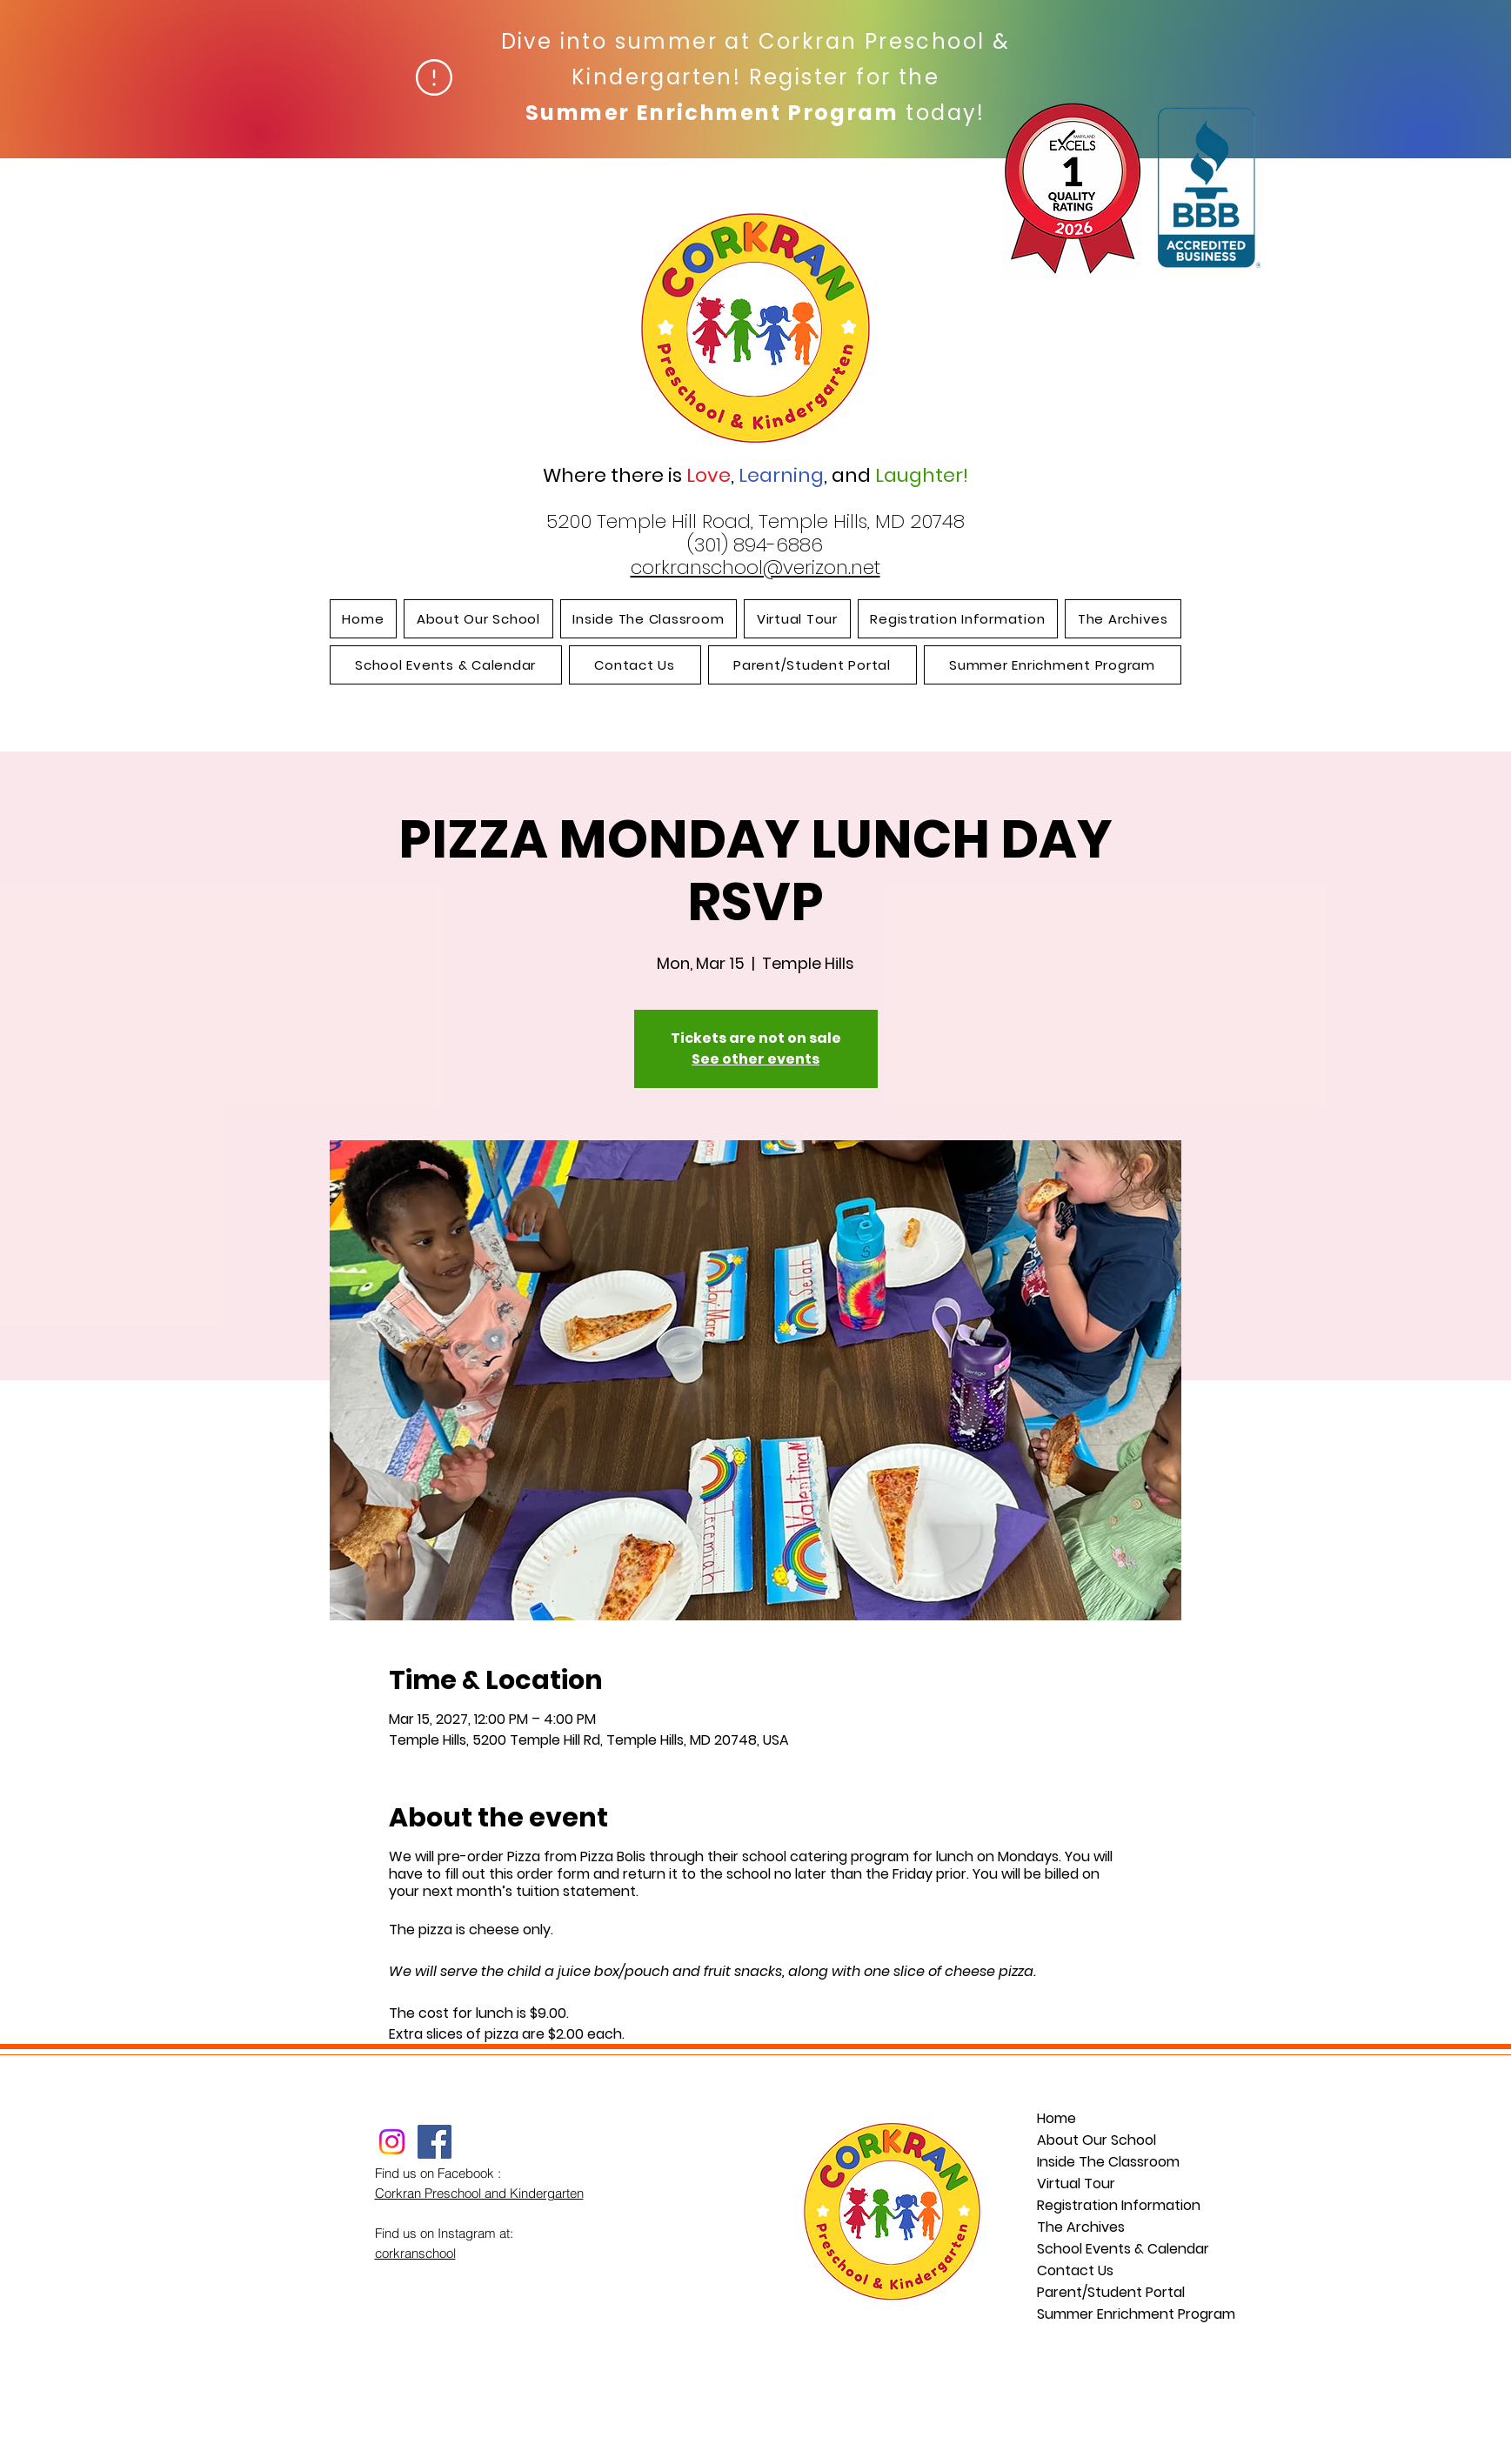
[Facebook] (434, 2142)
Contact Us (1075, 2270)
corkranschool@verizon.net (755, 567)
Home (1056, 2118)
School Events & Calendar (1113, 2249)
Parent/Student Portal (1111, 2292)
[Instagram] (392, 2142)
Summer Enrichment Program (1113, 2314)
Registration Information (1113, 2205)
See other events (755, 1059)
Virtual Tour (1076, 2184)
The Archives (1081, 2227)
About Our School (1096, 2140)
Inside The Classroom (1108, 2162)
